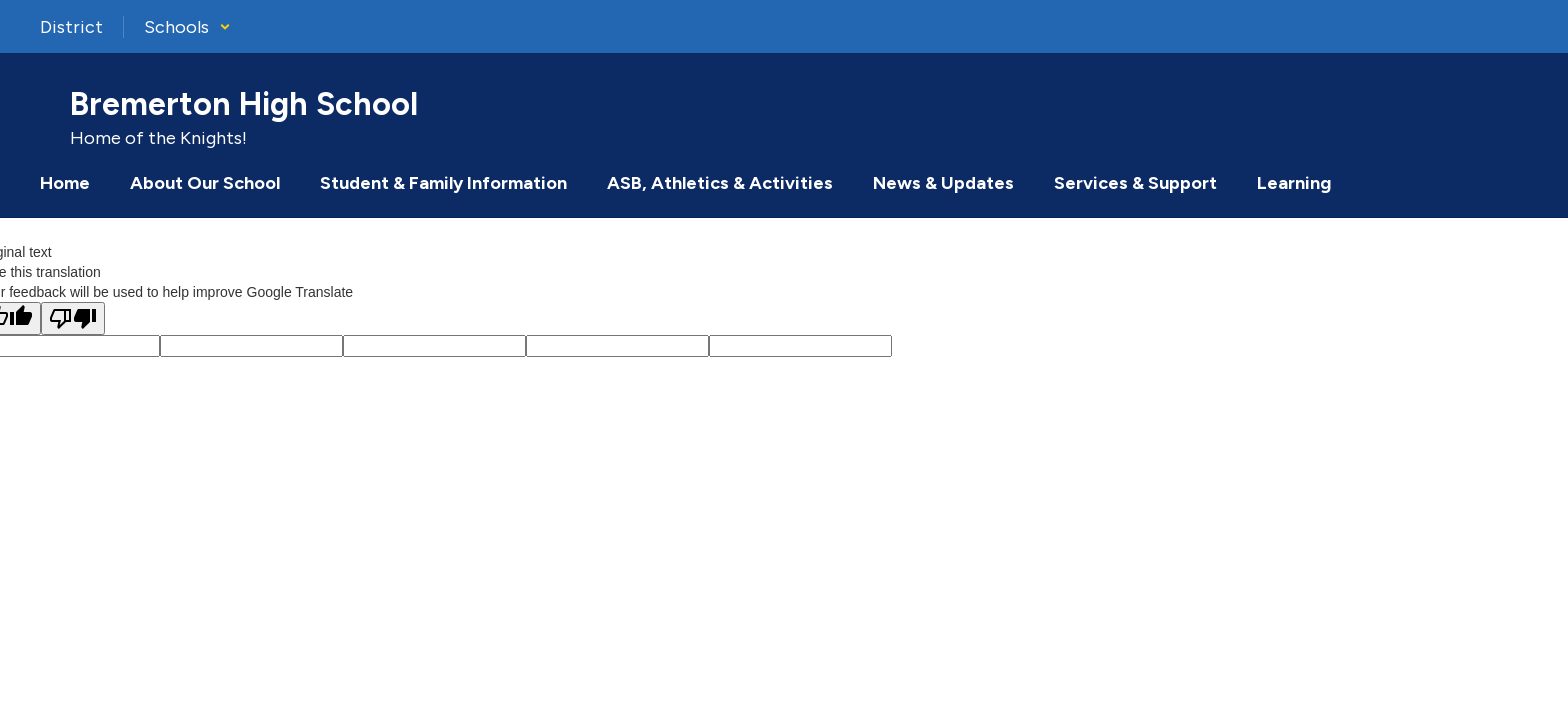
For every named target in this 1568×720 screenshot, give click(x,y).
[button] (187, 27)
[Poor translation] (73, 318)
